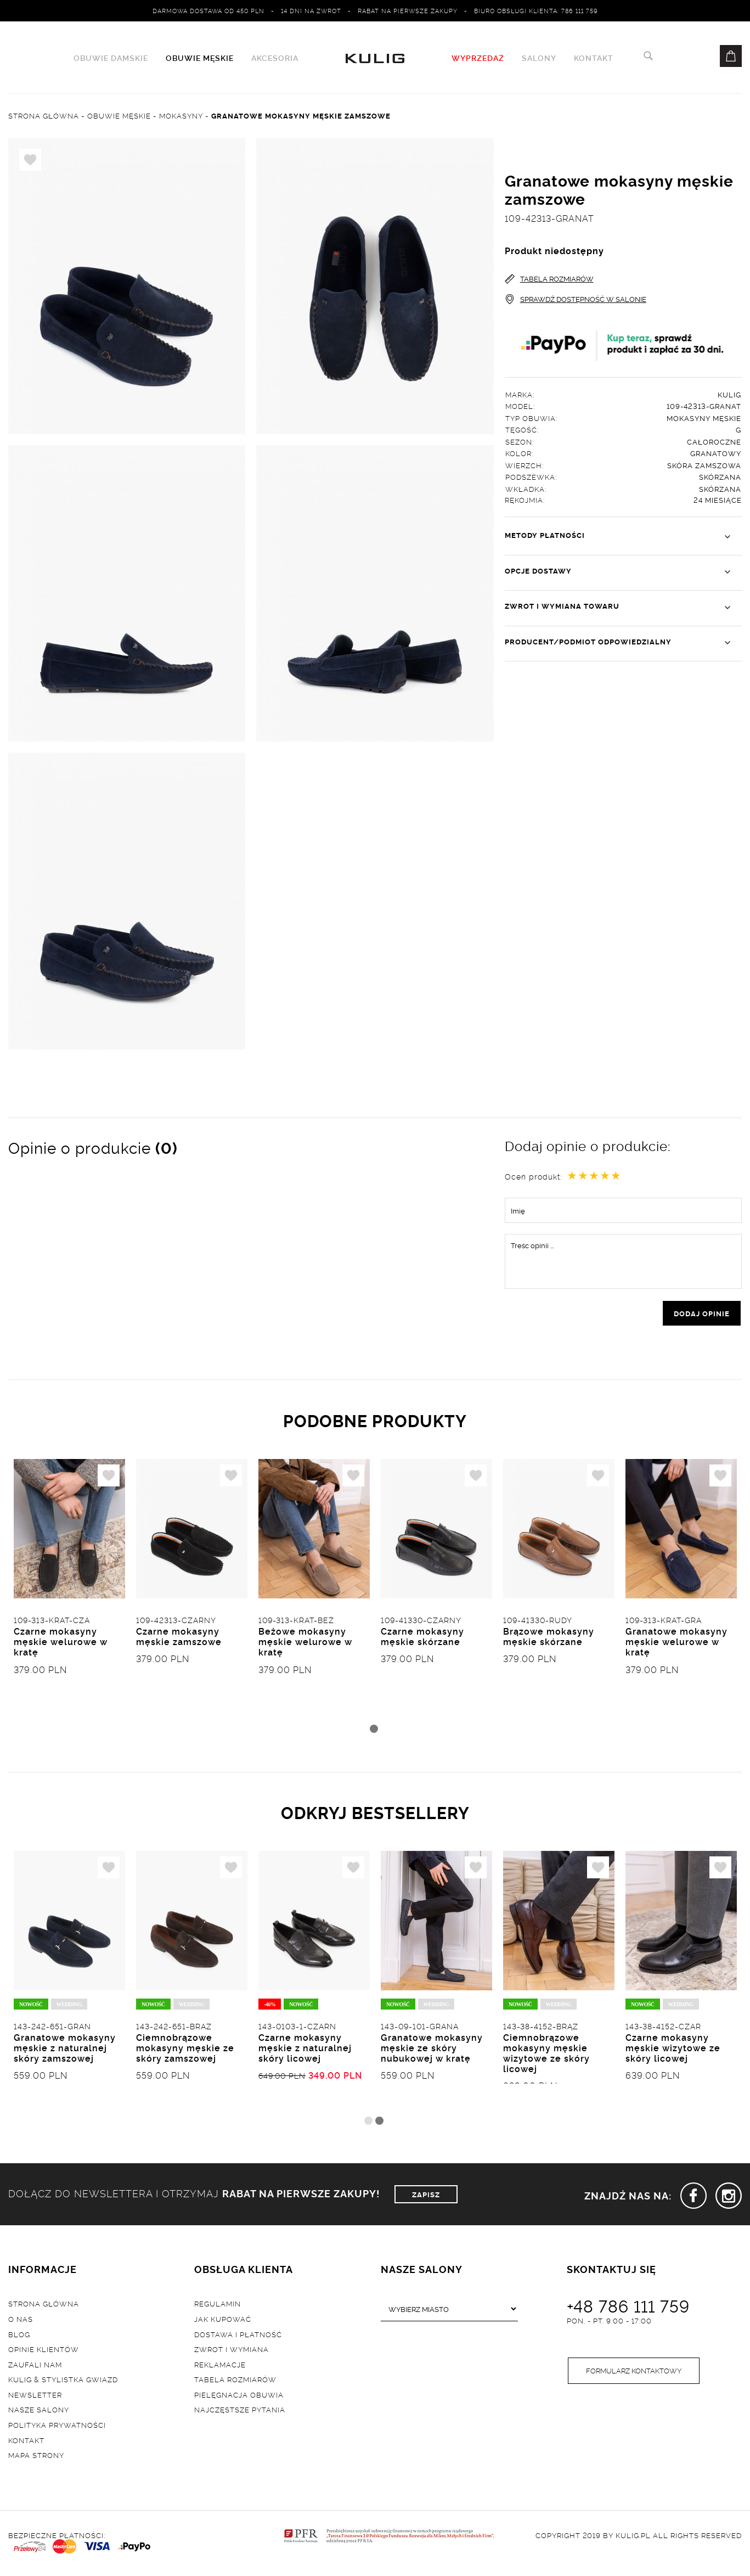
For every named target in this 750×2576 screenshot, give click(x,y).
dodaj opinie (702, 1314)
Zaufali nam (35, 2367)
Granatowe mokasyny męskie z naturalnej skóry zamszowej (65, 2051)
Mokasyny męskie (704, 418)
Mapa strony (36, 2458)
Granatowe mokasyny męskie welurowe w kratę (676, 1643)
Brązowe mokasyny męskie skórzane (548, 1638)
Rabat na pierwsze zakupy (408, 10)
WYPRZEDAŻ (478, 58)
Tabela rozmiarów (235, 2382)
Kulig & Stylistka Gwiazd (63, 2382)
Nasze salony (38, 2413)
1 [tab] (374, 1731)
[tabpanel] (69, 1591)
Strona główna (43, 2306)
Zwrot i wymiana (231, 2352)
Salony (539, 58)
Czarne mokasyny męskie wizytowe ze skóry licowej (672, 2051)
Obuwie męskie (200, 58)
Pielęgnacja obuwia (239, 2398)
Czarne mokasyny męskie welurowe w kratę (61, 1643)
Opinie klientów (43, 2352)
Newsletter (35, 2398)
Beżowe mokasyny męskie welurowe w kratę (305, 1643)
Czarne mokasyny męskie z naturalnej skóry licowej (305, 2051)
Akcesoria (274, 58)
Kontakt (593, 58)
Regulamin (217, 2306)
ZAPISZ (426, 2197)
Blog (19, 2337)
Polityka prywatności (57, 2428)
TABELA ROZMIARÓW (549, 279)
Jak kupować (222, 2322)
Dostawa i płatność (238, 2337)
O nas (20, 2322)
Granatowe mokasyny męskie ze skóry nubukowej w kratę (432, 2051)
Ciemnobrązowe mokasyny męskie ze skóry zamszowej (185, 2051)
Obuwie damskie (111, 58)
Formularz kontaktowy (633, 2374)
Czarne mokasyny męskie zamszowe (179, 1638)
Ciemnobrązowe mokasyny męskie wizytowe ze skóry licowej (546, 2057)
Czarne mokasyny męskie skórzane (422, 1638)
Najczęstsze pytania (239, 2413)
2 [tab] (379, 2124)
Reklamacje (220, 2367)
